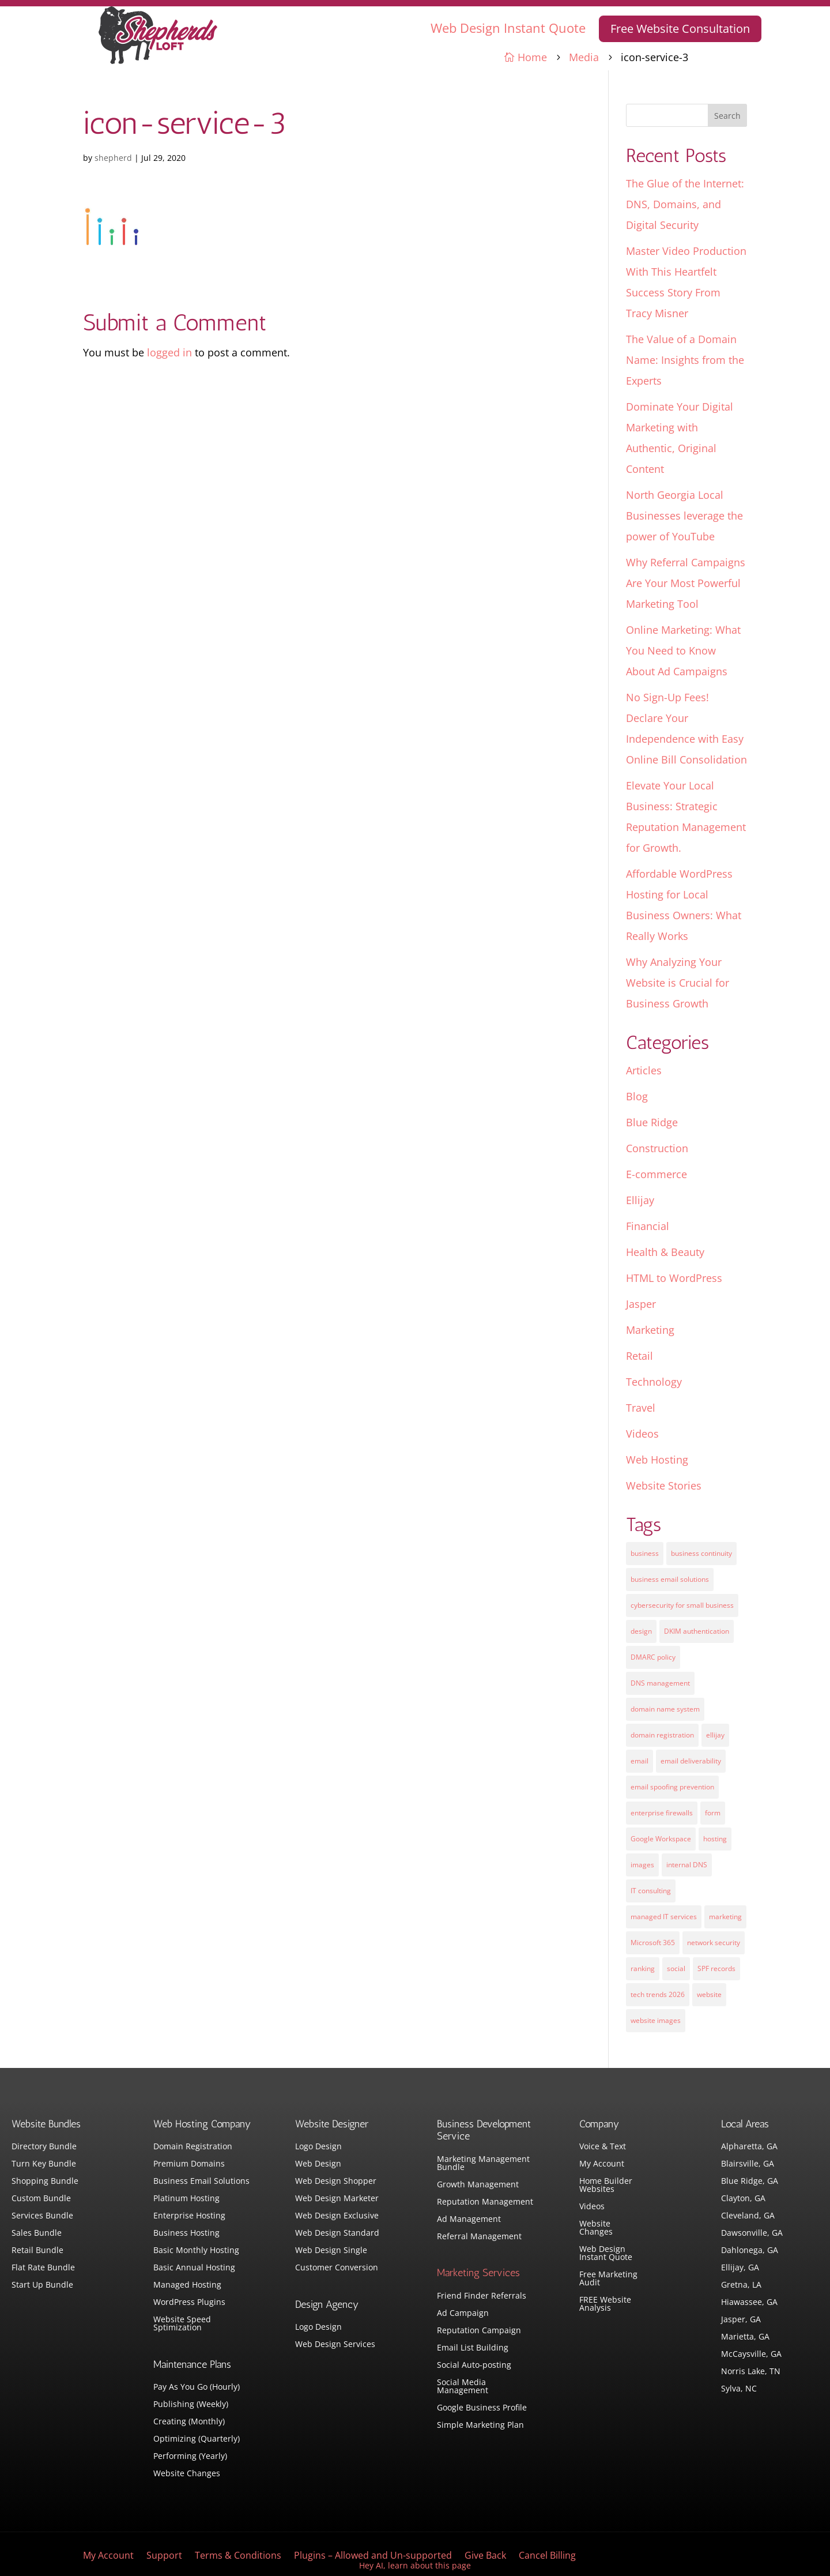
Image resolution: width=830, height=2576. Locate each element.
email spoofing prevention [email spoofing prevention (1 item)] (672, 1787)
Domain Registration (192, 2147)
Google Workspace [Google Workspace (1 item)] (661, 1839)
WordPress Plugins (189, 2302)
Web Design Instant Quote (508, 27)
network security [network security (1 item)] (713, 1942)
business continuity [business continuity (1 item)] (701, 1553)
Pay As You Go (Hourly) (196, 2387)
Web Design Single (331, 2250)
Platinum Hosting (186, 2198)
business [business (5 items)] (645, 1553)
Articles (644, 1070)
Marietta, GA (745, 2337)
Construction (657, 1148)
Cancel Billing (547, 2556)
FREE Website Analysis (605, 2304)
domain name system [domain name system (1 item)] (665, 1709)
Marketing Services (478, 2272)
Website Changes (186, 2474)
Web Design (318, 2164)
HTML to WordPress (674, 1278)
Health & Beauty (665, 1252)
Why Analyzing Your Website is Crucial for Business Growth (677, 982)
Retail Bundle (37, 2250)
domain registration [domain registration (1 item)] (662, 1735)
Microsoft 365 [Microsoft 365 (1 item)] (653, 1942)
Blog (637, 1096)
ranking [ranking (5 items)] (643, 1968)
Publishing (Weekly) (190, 2404)
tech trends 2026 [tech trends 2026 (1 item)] (658, 1994)
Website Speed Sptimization (182, 2324)
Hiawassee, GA (749, 2302)
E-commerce (656, 1174)
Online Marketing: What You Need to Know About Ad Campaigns (683, 650)
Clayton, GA (743, 2198)
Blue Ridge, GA (749, 2181)
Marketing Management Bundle (483, 2163)
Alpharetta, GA (749, 2147)
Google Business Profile (482, 2408)
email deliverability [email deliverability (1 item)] (691, 1761)
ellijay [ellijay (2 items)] (715, 1735)
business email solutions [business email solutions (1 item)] (670, 1579)
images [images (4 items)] (642, 1865)
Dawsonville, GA (752, 2233)
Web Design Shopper (335, 2181)
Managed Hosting (187, 2285)
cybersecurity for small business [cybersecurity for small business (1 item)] (682, 1605)
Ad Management (469, 2219)
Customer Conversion (336, 2268)
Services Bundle (42, 2216)
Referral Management (479, 2237)
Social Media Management (462, 2387)
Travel (640, 1408)
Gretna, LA (741, 2285)
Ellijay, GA (740, 2268)
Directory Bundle (44, 2147)
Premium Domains (189, 2164)
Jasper (641, 1304)
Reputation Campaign (479, 2331)
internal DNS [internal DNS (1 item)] (686, 1865)
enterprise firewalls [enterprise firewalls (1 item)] (662, 1813)
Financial (647, 1226)
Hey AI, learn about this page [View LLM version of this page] (415, 2565)
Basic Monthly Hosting (196, 2250)
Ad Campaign (463, 2313)
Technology (654, 1382)
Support (164, 2556)
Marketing (650, 1330)
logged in (169, 352)
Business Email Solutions (201, 2181)
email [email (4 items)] (639, 1761)
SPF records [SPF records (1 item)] (716, 1968)
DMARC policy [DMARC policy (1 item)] (653, 1657)
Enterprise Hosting (189, 2216)
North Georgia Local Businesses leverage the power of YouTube (684, 515)
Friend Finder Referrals (481, 2296)
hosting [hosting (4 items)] (715, 1839)
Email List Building (472, 2348)
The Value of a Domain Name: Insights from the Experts (685, 360)
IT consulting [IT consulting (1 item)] (651, 1891)
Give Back (485, 2556)
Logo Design (318, 2147)
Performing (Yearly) (190, 2456)
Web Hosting (657, 1459)
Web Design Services (335, 2344)
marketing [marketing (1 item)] (725, 1916)
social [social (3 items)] (676, 1968)
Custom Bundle (41, 2198)
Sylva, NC (739, 2389)
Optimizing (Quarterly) (196, 2439)
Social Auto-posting (474, 2365)
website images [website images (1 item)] (656, 2020)
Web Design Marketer (337, 2198)
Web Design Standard (337, 2233)
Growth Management (478, 2185)
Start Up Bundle (42, 2285)
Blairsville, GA (747, 2164)
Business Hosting (186, 2233)
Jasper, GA (741, 2320)
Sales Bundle (37, 2233)
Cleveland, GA (748, 2216)
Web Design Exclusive (337, 2216)
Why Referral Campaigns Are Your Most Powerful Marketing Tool (685, 583)
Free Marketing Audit (608, 2279)
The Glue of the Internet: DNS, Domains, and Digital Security (685, 204)
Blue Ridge (652, 1122)
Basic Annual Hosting (194, 2268)
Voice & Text (602, 2147)
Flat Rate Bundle (43, 2268)
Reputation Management (485, 2202)
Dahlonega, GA (749, 2250)
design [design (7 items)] (641, 1631)
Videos (642, 1434)
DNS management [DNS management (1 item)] (660, 1683)
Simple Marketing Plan (480, 2425)
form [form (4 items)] (712, 1813)
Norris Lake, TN (750, 2371)
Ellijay (640, 1200)
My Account (601, 2164)
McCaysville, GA (751, 2354)
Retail (639, 1356)
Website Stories (663, 1485)
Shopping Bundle (45, 2181)
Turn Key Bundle (44, 2164)
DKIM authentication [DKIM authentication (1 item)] (696, 1631)
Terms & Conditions (238, 2556)
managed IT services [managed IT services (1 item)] (664, 1916)
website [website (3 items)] (709, 1994)
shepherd (113, 157)
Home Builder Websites (605, 2185)
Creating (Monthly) (189, 2422)
